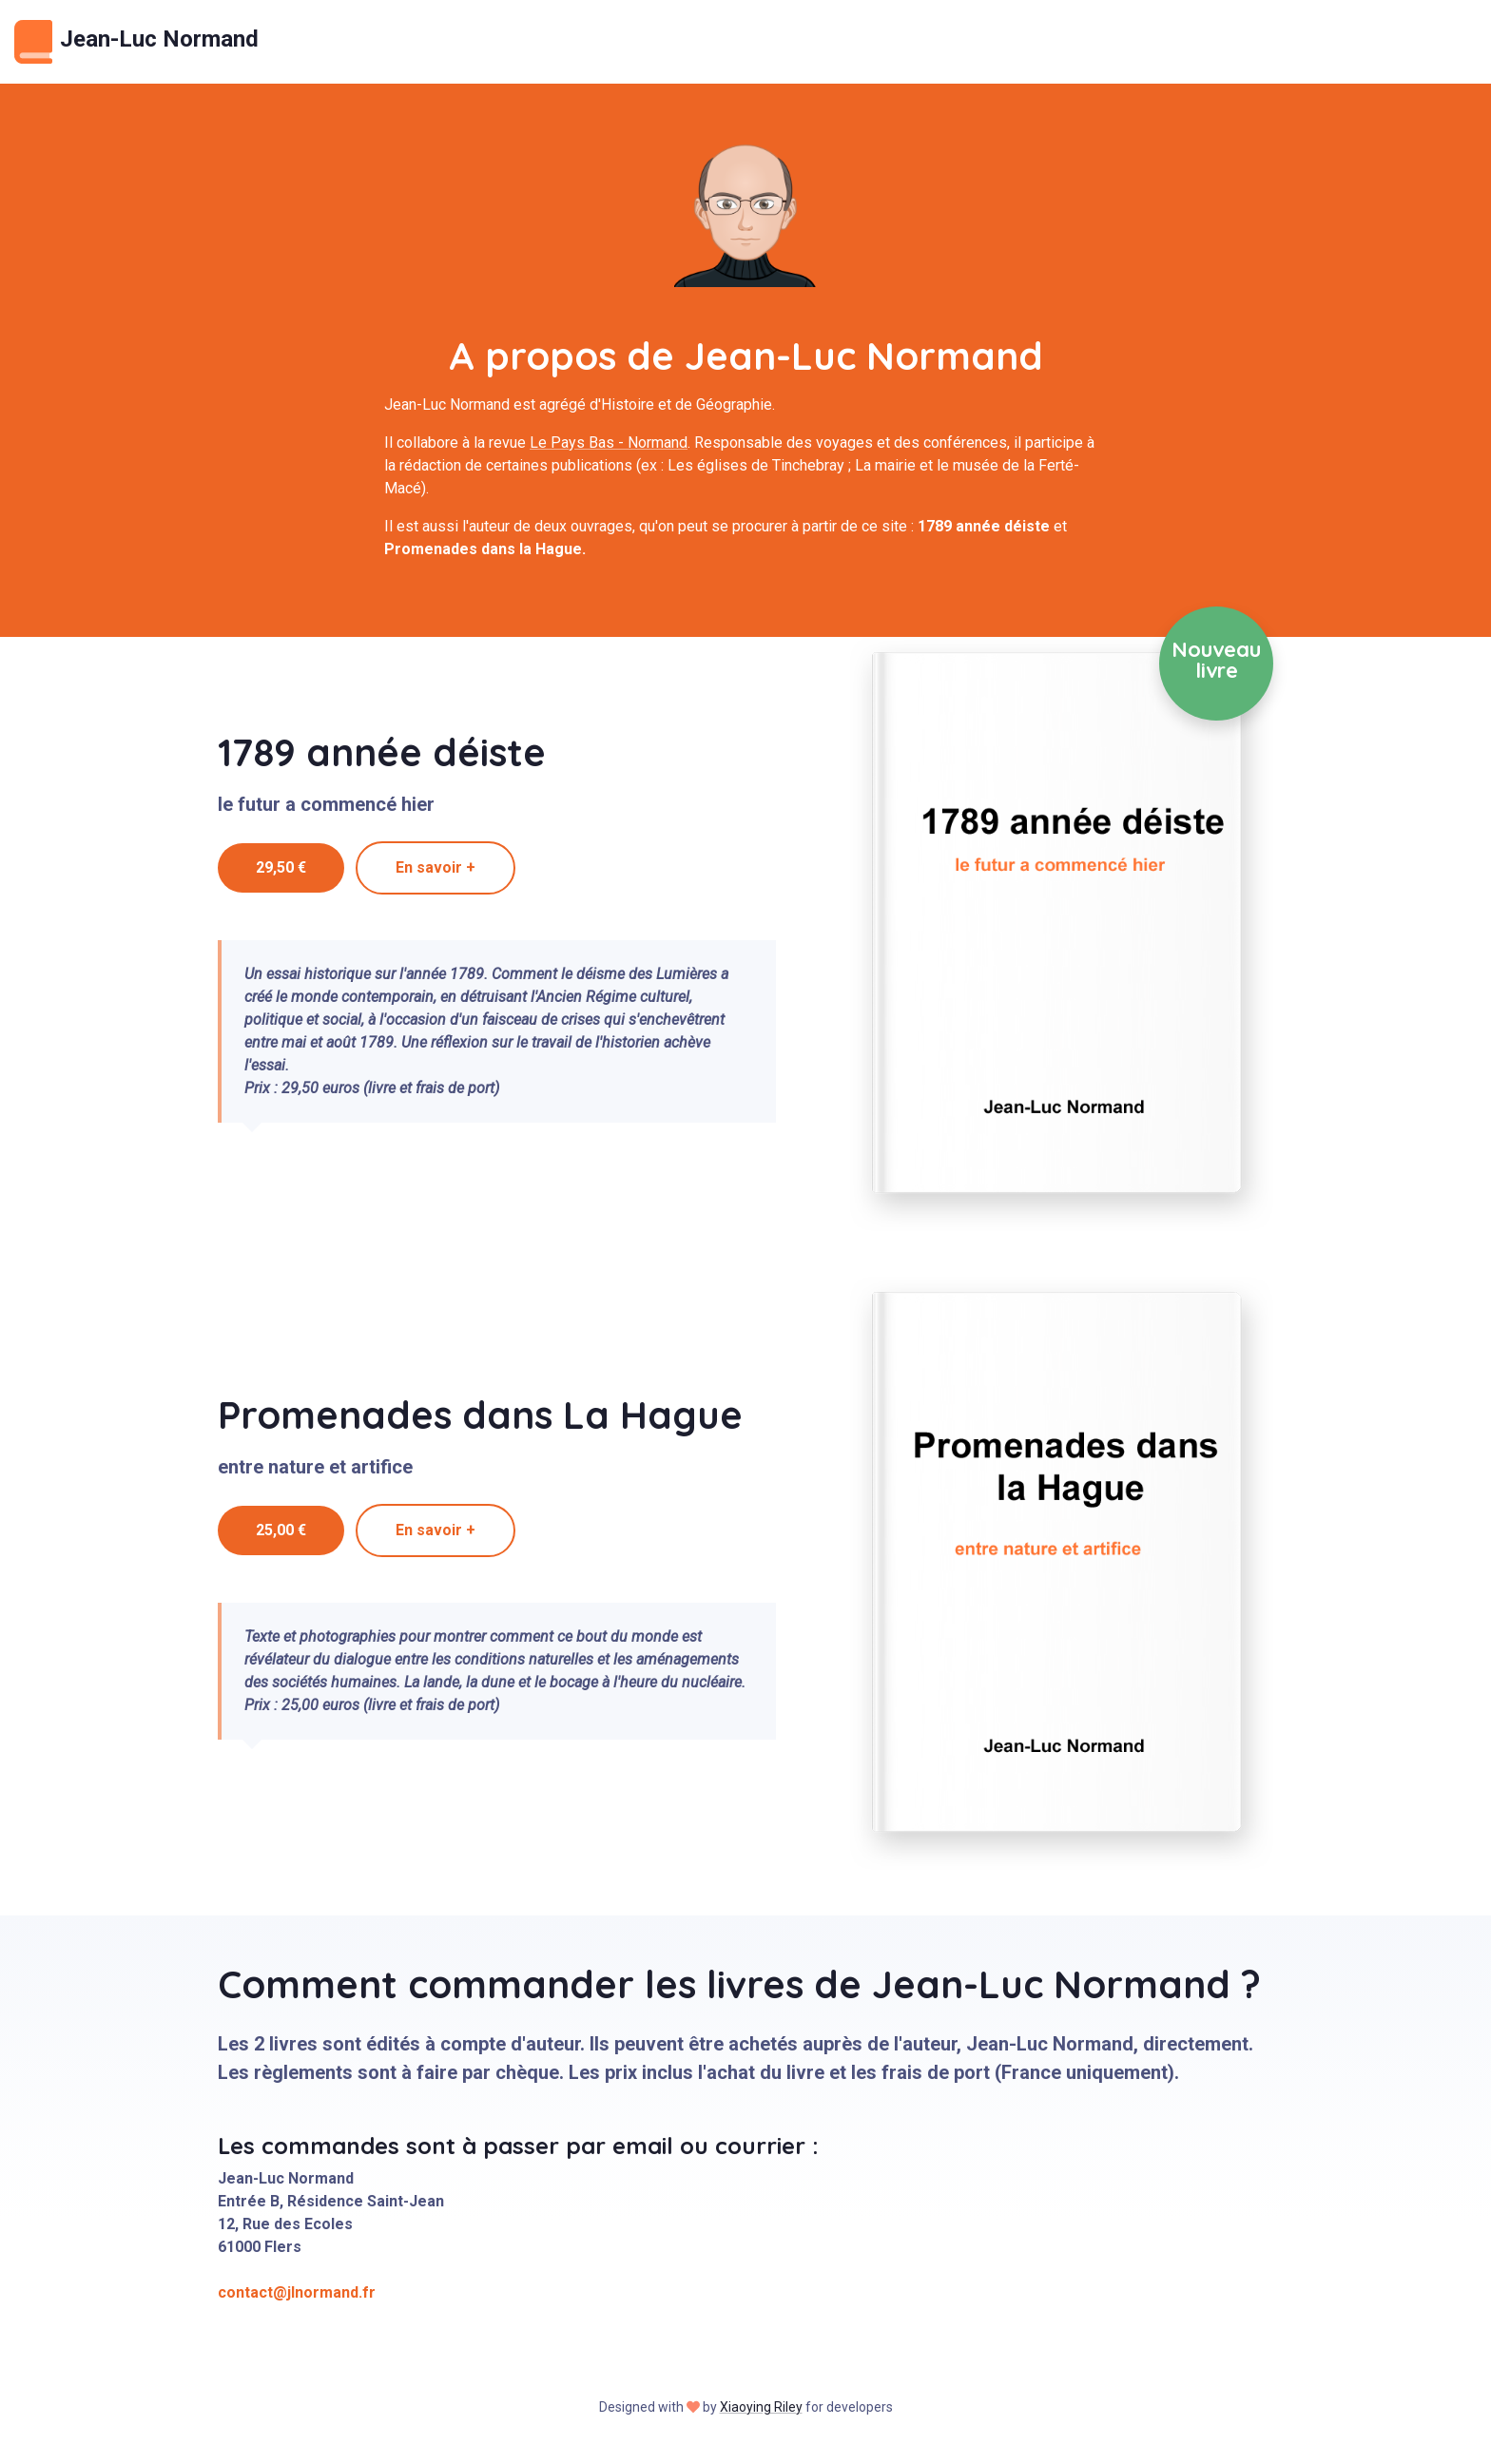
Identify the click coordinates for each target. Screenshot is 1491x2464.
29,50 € (281, 867)
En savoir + (435, 867)
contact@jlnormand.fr (297, 2292)
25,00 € (281, 1530)
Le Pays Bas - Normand (608, 442)
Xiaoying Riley (761, 2407)
